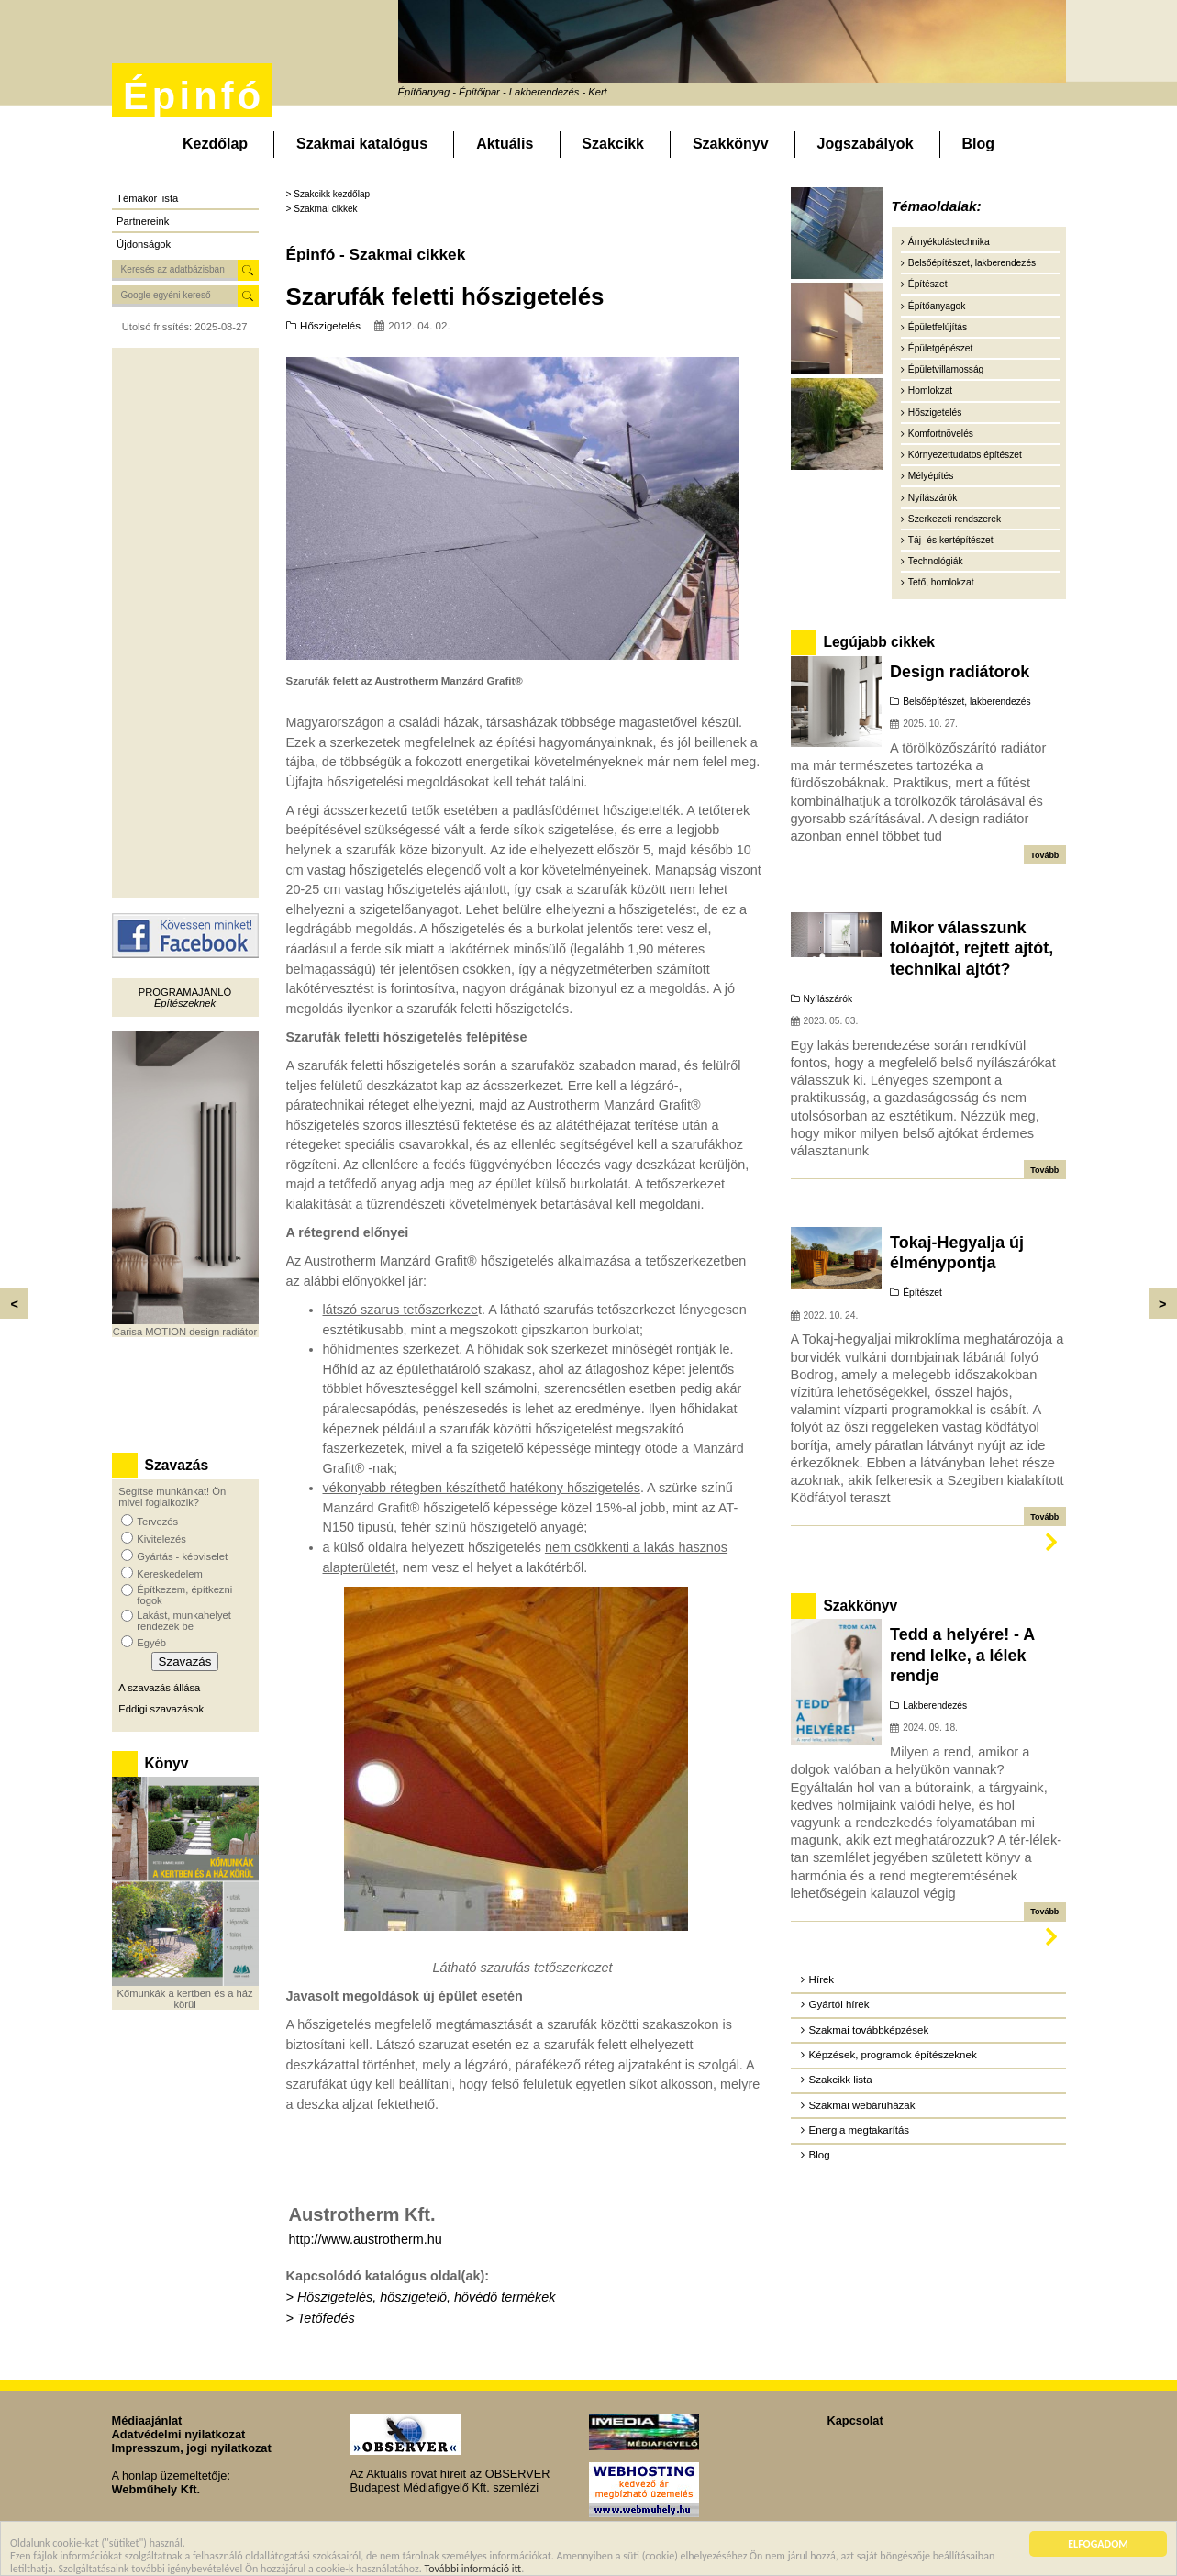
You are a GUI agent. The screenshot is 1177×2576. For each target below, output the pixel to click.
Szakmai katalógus (361, 143)
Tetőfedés (326, 2318)
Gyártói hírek (839, 2004)
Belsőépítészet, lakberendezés (972, 263)
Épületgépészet (940, 348)
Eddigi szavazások (161, 1708)
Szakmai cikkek (325, 209)
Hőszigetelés (330, 325)
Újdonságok (144, 244)
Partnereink (143, 221)
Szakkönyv (731, 143)
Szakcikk (613, 143)
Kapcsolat (855, 2420)
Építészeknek (185, 1003)
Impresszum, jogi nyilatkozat (192, 2448)
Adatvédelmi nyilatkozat (179, 2434)
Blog (977, 143)
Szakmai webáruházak (862, 2105)
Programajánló (185, 992)
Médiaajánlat (147, 2420)
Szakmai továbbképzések (869, 2029)
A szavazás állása (159, 1687)
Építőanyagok (937, 306)
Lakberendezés (935, 1706)
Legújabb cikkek (878, 642)
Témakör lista (147, 198)
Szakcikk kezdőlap (332, 194)
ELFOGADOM (1098, 2545)
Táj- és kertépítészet (951, 540)
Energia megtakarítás (859, 2130)
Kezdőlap (215, 143)
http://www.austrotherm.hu (365, 2239)
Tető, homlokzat (941, 582)
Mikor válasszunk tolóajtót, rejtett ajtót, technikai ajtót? (971, 948)
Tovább (1044, 855)
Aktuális (504, 143)
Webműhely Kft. (156, 2489)
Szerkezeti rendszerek (954, 519)
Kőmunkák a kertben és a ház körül (184, 1999)
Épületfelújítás (937, 327)
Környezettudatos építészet (965, 455)
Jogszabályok (865, 143)
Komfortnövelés (940, 434)
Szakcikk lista (840, 2079)
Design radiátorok (959, 672)
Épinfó (193, 95)
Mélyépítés (931, 476)
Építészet (928, 284)
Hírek (822, 1979)
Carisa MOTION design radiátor (185, 1331)
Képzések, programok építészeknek (893, 2054)
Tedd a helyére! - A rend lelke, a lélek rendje (962, 1655)
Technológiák (935, 561)
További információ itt (473, 2569)
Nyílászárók (932, 498)
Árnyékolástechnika (949, 242)
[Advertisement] (185, 623)
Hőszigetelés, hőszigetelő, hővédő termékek (426, 2297)
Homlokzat (930, 390)
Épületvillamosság (946, 369)
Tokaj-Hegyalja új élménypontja (957, 1252)
